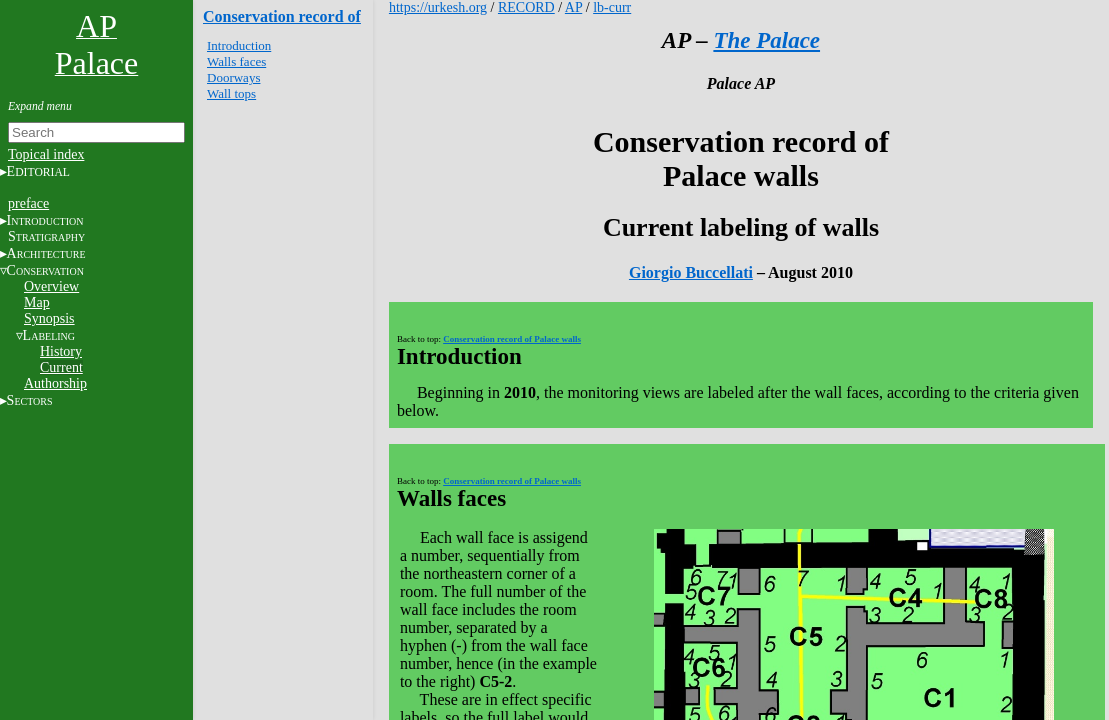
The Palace (766, 40)
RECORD (526, 7)
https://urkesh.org (438, 7)
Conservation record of (282, 16)
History (61, 351)
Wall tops (231, 93)
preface (28, 203)
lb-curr (612, 7)
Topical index (46, 154)
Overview (51, 286)
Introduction (239, 45)
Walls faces (236, 61)
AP (573, 7)
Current (61, 367)
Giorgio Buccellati (691, 272)
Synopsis (49, 318)
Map (37, 302)
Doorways (233, 77)
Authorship (55, 383)
